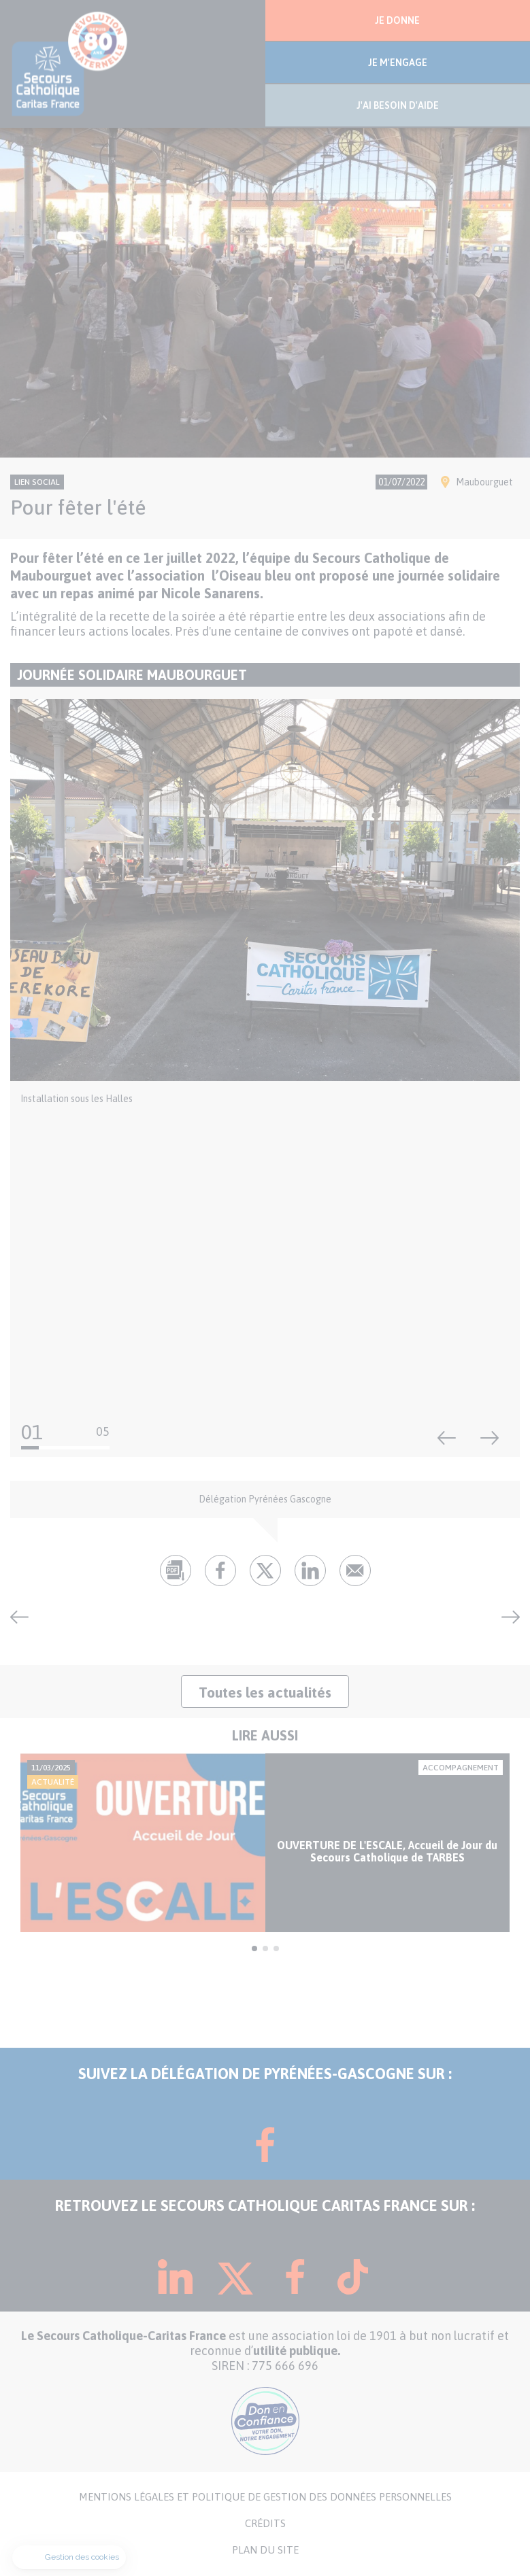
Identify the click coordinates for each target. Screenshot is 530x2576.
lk (310, 1570)
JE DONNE (397, 20)
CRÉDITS (265, 2523)
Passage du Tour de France (24, 1617)
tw (265, 1570)
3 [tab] (276, 1948)
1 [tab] (254, 1948)
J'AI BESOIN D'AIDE (398, 105)
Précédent (447, 1438)
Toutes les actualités (265, 1692)
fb (220, 1570)
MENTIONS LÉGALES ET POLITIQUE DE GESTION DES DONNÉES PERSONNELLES (265, 2497)
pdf (175, 1570)
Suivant (489, 1438)
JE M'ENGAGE (397, 62)
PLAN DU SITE (265, 2550)
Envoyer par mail (355, 1570)
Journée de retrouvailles (505, 1617)
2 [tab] (265, 1948)
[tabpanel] (265, 1843)
